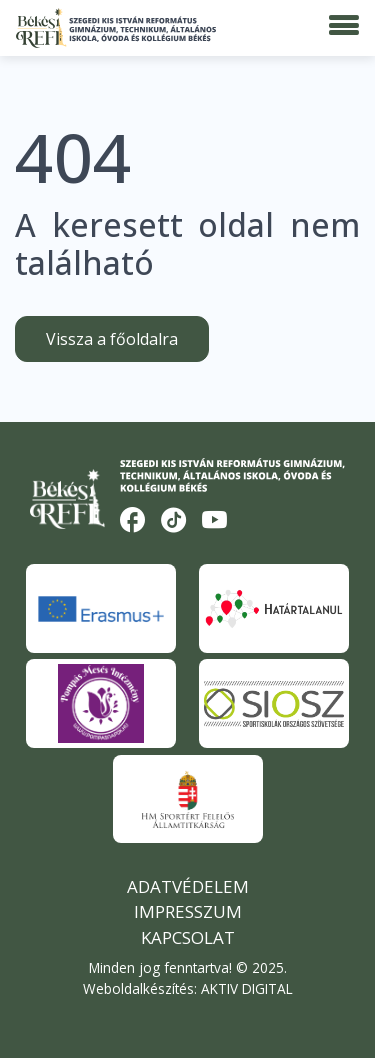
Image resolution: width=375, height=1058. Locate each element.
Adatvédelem (188, 886)
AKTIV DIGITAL (247, 988)
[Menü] (344, 26)
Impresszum (188, 911)
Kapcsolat (188, 937)
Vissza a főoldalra (112, 339)
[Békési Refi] (116, 28)
